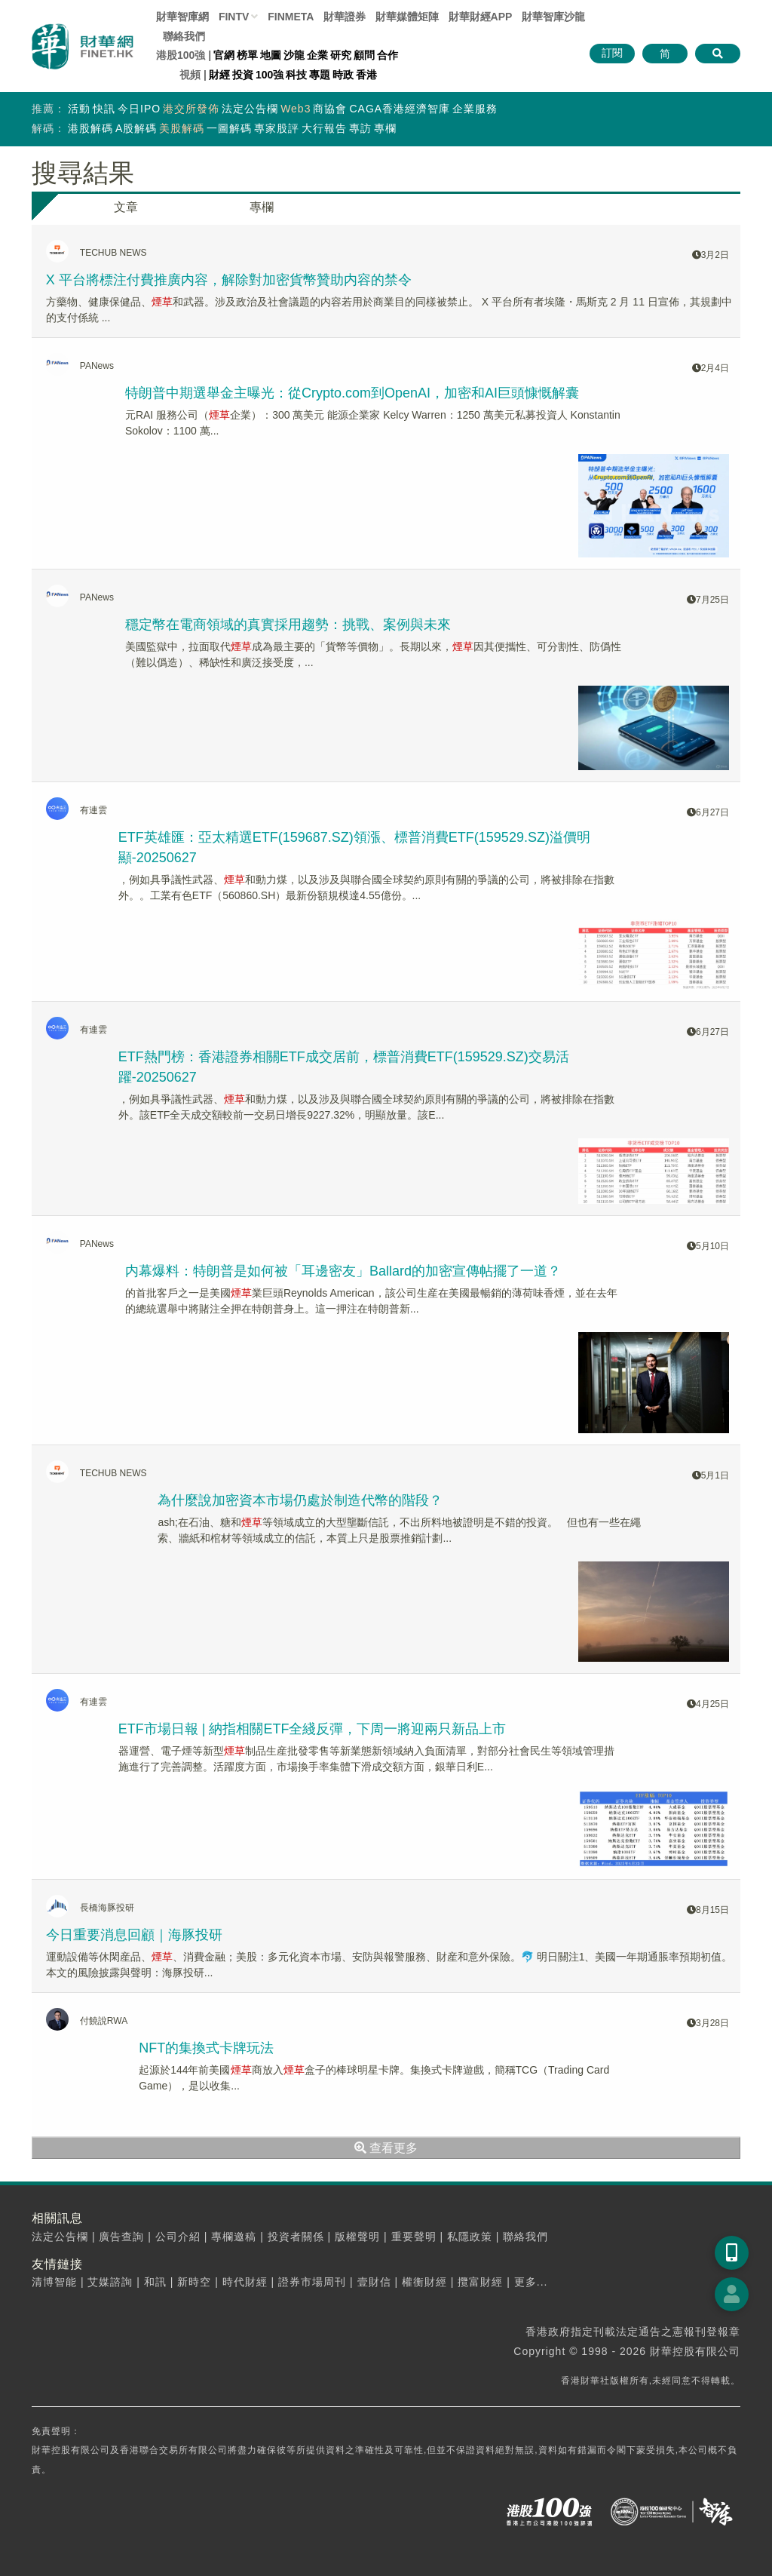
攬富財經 (480, 2282)
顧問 (364, 55)
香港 (366, 75)
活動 (79, 109)
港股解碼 (90, 128)
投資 (242, 75)
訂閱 (612, 53)
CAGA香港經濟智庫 (399, 109)
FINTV (234, 17)
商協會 (330, 109)
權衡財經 (424, 2282)
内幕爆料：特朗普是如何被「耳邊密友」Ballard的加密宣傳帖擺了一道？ (343, 1271)
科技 (296, 75)
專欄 (385, 128)
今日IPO (139, 109)
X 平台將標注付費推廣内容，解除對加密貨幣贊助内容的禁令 (229, 279)
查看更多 (386, 2148)
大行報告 (324, 128)
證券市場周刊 (312, 2282)
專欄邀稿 (233, 2237)
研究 (340, 55)
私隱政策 (469, 2237)
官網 (223, 55)
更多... (531, 2282)
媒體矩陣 (407, 17)
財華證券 (344, 17)
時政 (343, 75)
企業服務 (475, 109)
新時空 (194, 2282)
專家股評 (276, 128)
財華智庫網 (182, 17)
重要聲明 (414, 2237)
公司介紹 (178, 2237)
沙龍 (294, 55)
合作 (387, 55)
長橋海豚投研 (107, 1907)
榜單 (247, 55)
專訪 (360, 128)
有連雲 (93, 810)
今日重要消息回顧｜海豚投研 (134, 1934)
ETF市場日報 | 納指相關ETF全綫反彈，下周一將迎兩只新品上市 (312, 1728)
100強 (269, 75)
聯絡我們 (184, 36)
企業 (317, 55)
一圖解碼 (229, 128)
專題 (319, 75)
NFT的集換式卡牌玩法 (206, 2048)
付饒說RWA (103, 2021)
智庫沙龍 (553, 17)
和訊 (155, 2282)
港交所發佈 (191, 109)
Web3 (295, 109)
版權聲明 (357, 2237)
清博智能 (54, 2282)
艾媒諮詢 (110, 2282)
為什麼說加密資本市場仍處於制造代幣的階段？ (300, 1500)
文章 (126, 207)
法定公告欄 (250, 109)
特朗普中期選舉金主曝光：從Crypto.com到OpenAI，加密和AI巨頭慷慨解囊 (352, 393)
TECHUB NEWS (113, 252)
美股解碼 (181, 128)
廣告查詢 (121, 2237)
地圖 (270, 55)
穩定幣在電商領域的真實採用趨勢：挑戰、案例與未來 (288, 624)
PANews (97, 366)
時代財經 (245, 2282)
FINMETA (291, 17)
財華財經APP (481, 17)
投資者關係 (296, 2237)
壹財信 (374, 2282)
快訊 (104, 109)
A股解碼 (136, 128)
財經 (219, 75)
